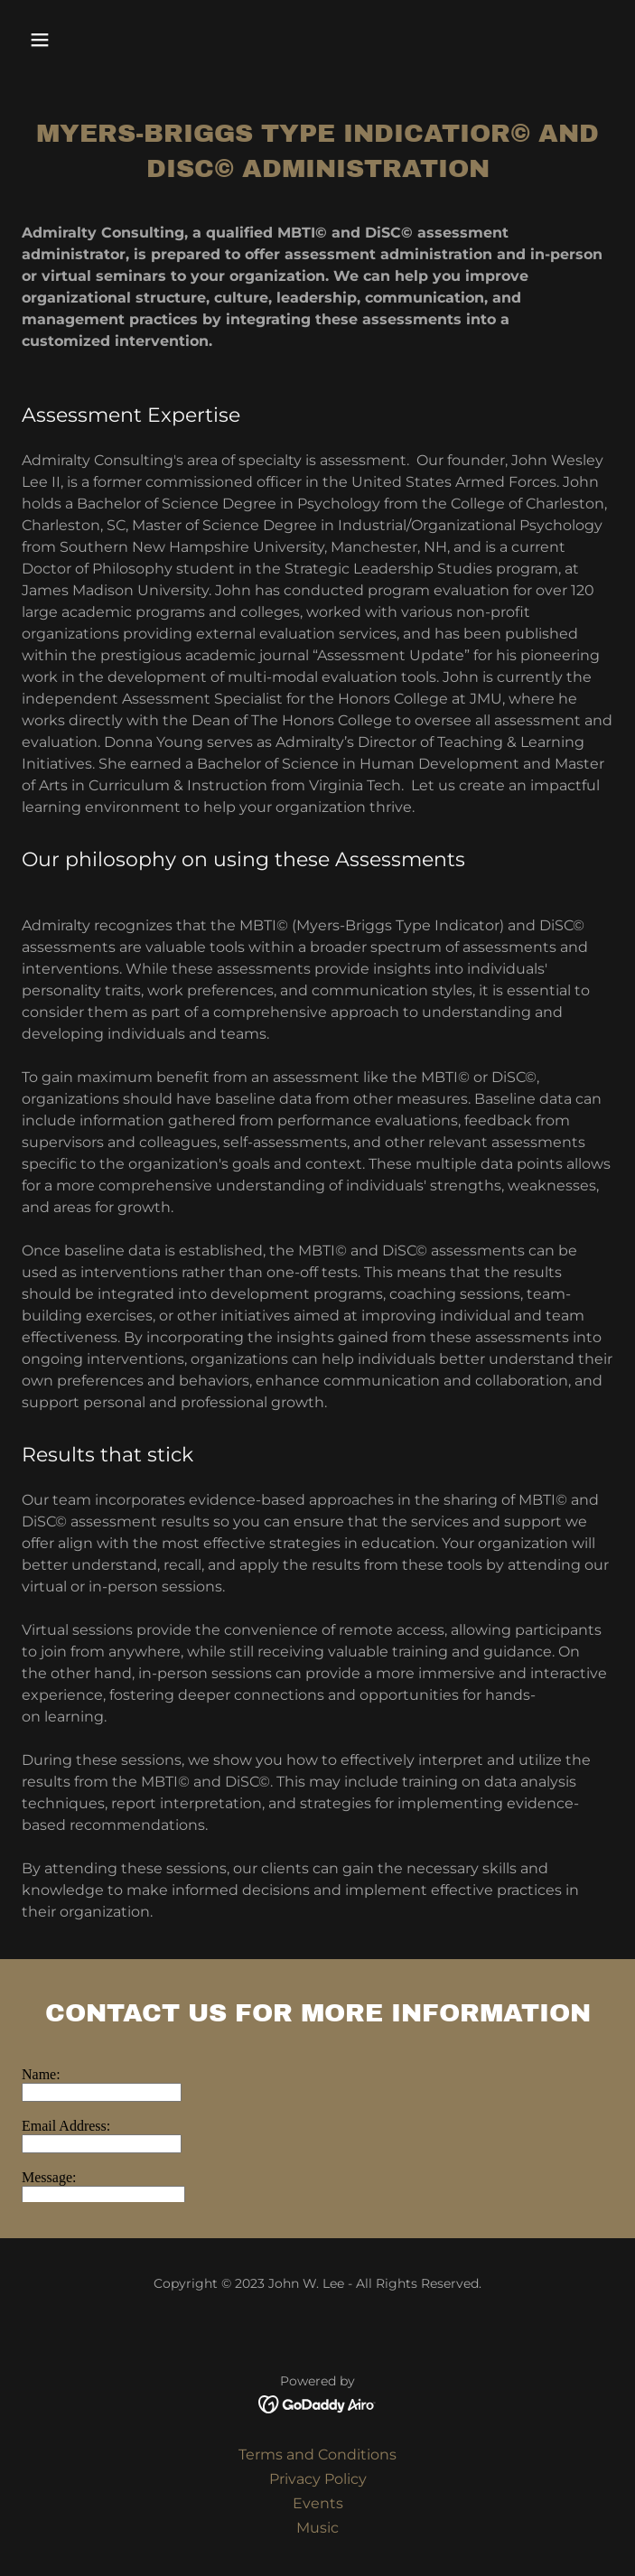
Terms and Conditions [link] (317, 2454)
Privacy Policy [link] (318, 2478)
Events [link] (318, 2503)
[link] (317, 2403)
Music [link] (317, 2527)
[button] (89, 40)
